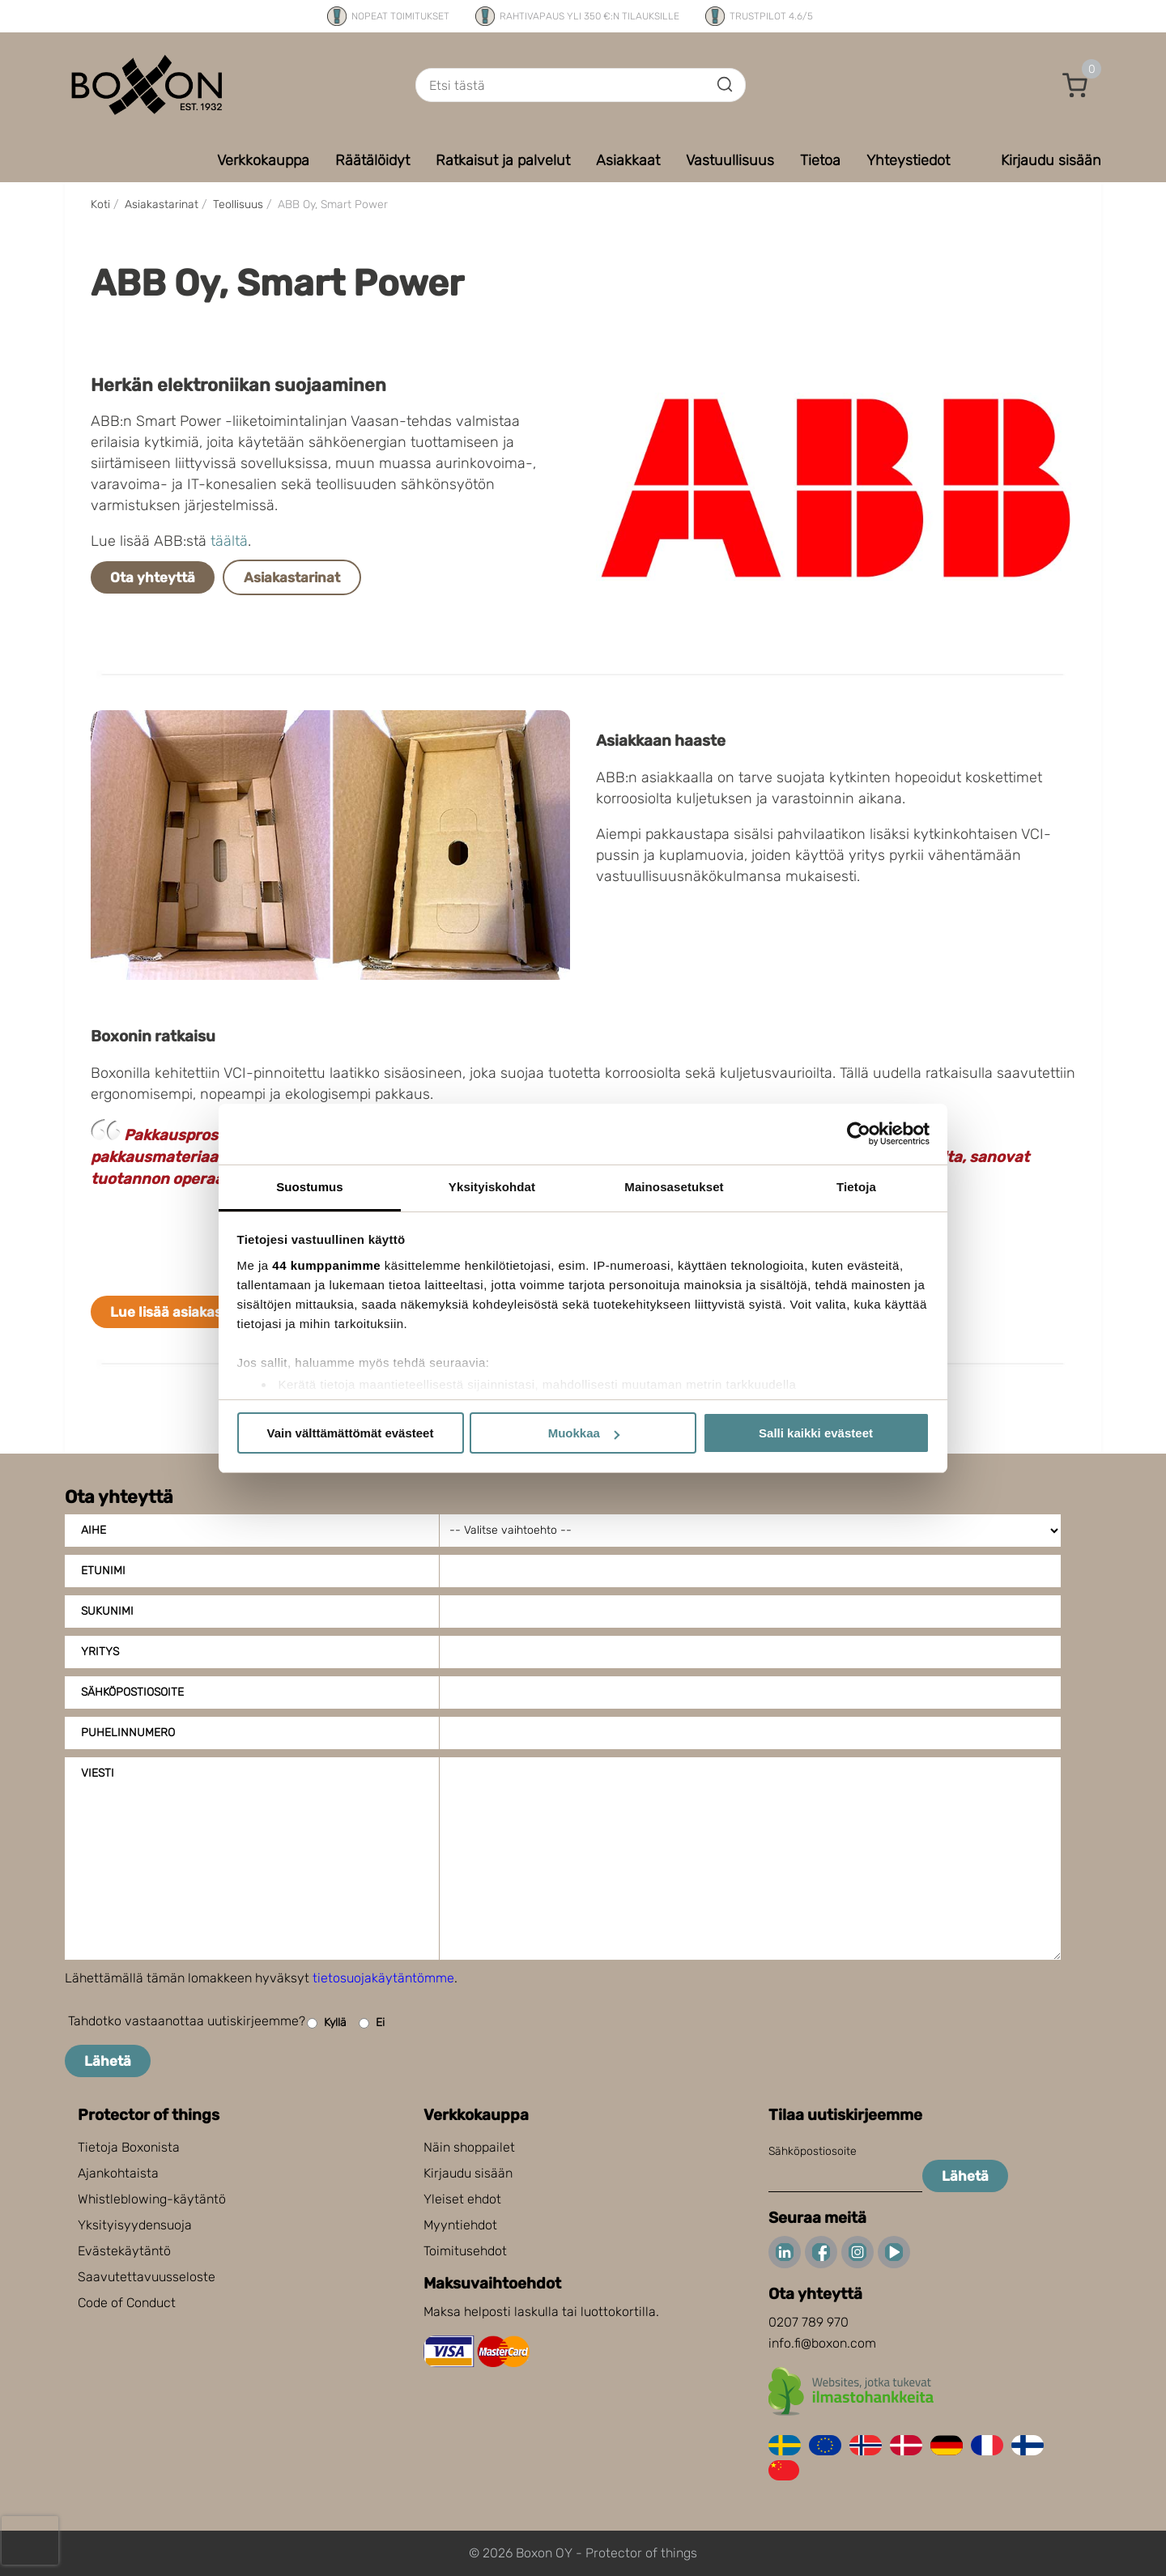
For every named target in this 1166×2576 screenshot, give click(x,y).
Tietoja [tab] (856, 1187)
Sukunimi (107, 1611)
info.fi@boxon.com (822, 2343)
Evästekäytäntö (124, 2251)
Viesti (97, 1773)
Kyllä (327, 2023)
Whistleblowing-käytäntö (152, 2199)
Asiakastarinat (292, 577)
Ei (372, 2023)
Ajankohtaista (118, 2173)
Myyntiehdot (460, 2225)
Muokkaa (583, 1433)
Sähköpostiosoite (132, 1692)
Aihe (93, 1530)
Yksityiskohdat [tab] (492, 1187)
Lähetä (107, 2061)
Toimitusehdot (465, 2251)
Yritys (100, 1651)
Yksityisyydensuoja (135, 2225)
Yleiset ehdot (462, 2199)
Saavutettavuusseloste (146, 2276)
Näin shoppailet (469, 2147)
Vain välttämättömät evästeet (350, 1433)
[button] (1075, 85)
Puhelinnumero (128, 1732)
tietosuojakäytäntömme (383, 1978)
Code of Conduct (127, 2302)
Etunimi (103, 1571)
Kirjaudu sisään (468, 2173)
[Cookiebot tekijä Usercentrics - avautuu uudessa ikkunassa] (859, 1134)
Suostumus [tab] (309, 1187)
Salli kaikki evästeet (816, 1433)
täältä (229, 541)
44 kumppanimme (326, 1265)
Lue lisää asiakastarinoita (194, 1312)
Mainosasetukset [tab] (673, 1187)
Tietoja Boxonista (129, 2147)
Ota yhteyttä (152, 577)
